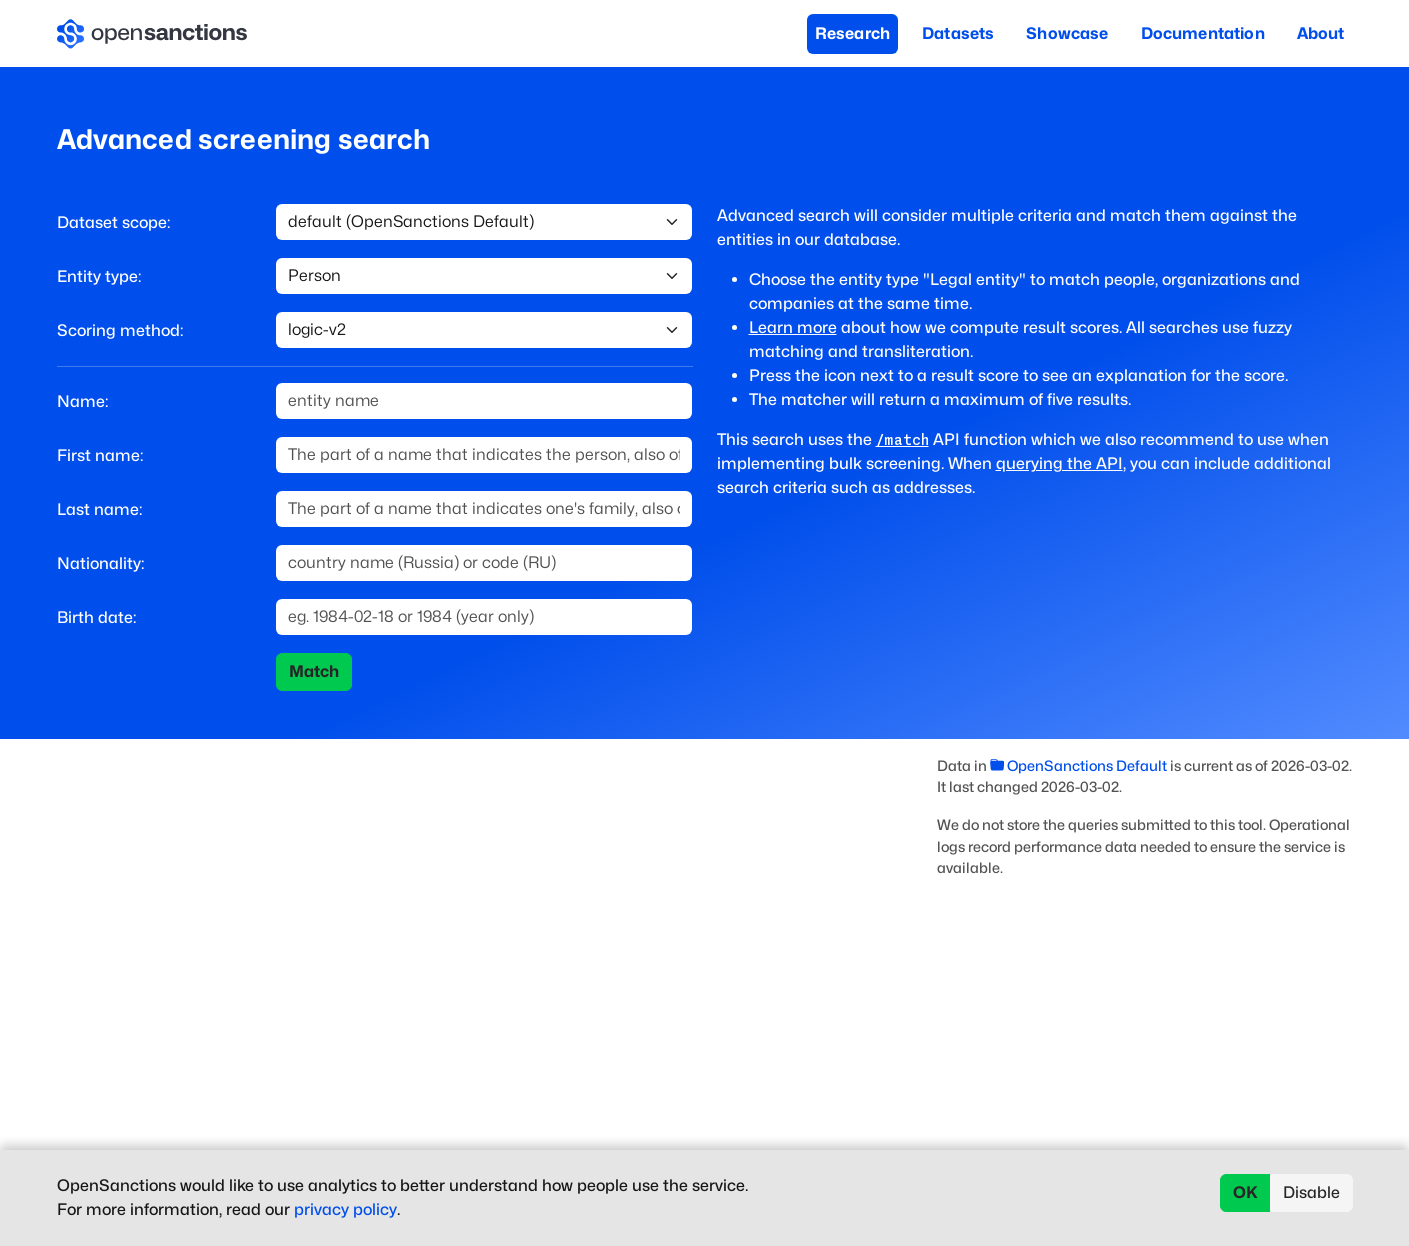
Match (314, 671)
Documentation (1203, 33)
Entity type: (99, 276)
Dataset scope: (113, 222)
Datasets (958, 33)
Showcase (1067, 33)
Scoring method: (120, 330)
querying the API (1059, 463)
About (1321, 33)
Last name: (99, 509)
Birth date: (96, 617)
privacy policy (345, 1209)
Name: (82, 401)
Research (852, 33)
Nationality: (100, 563)
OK (1245, 1192)
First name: (100, 455)
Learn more (793, 327)
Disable (1311, 1192)
